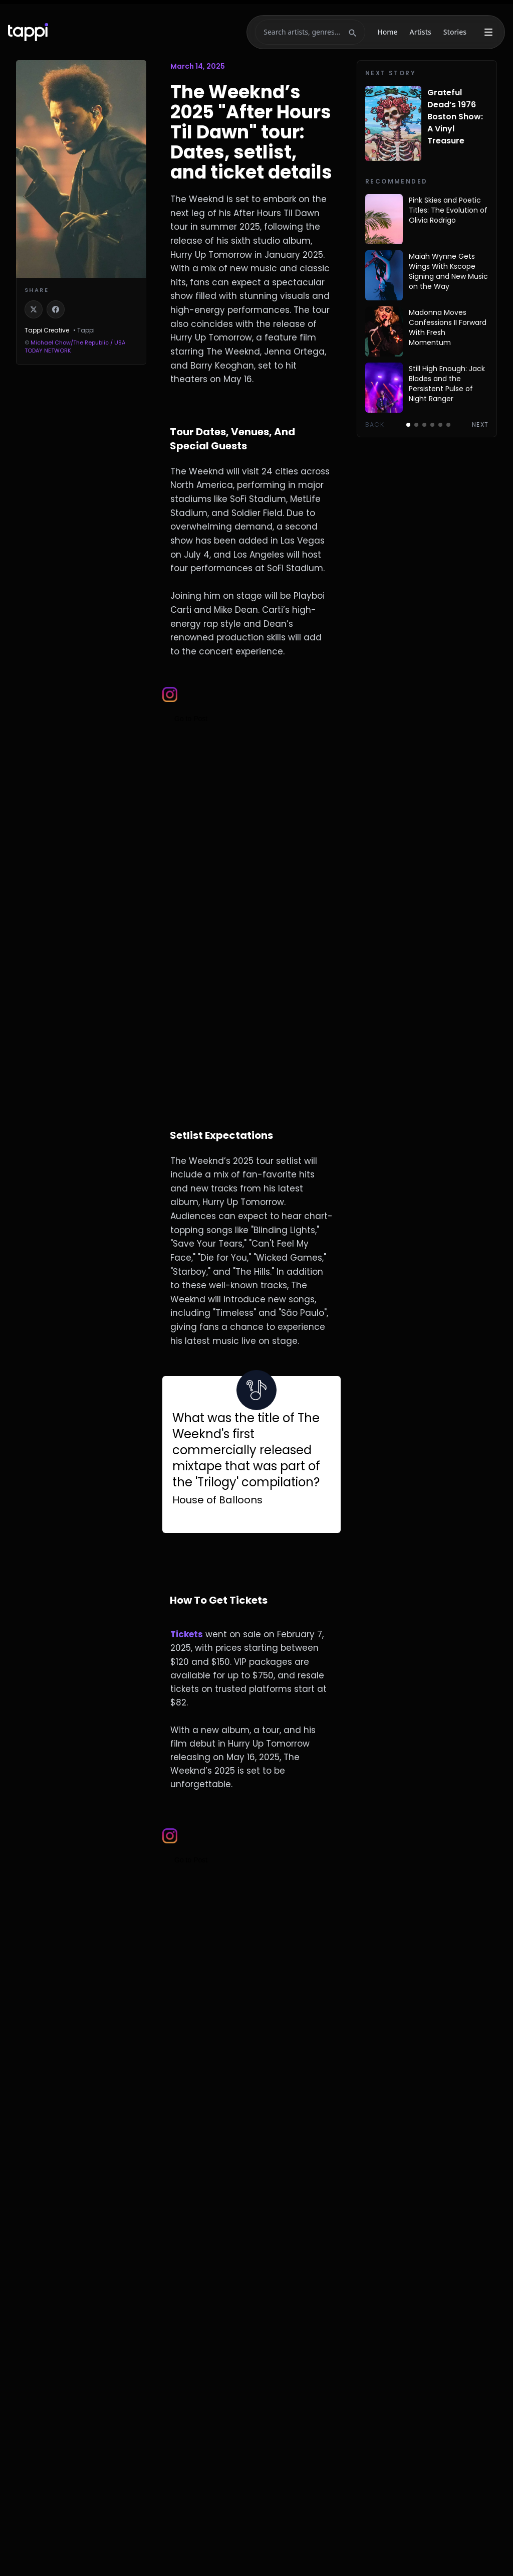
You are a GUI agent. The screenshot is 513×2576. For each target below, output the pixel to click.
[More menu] (488, 32)
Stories (454, 32)
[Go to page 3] (424, 425)
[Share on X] (34, 309)
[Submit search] (353, 32)
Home (387, 32)
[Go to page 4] (432, 425)
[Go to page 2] (416, 425)
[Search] (304, 32)
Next (480, 425)
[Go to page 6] (448, 425)
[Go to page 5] (440, 425)
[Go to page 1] (408, 425)
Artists (420, 32)
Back (374, 425)
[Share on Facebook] (56, 309)
